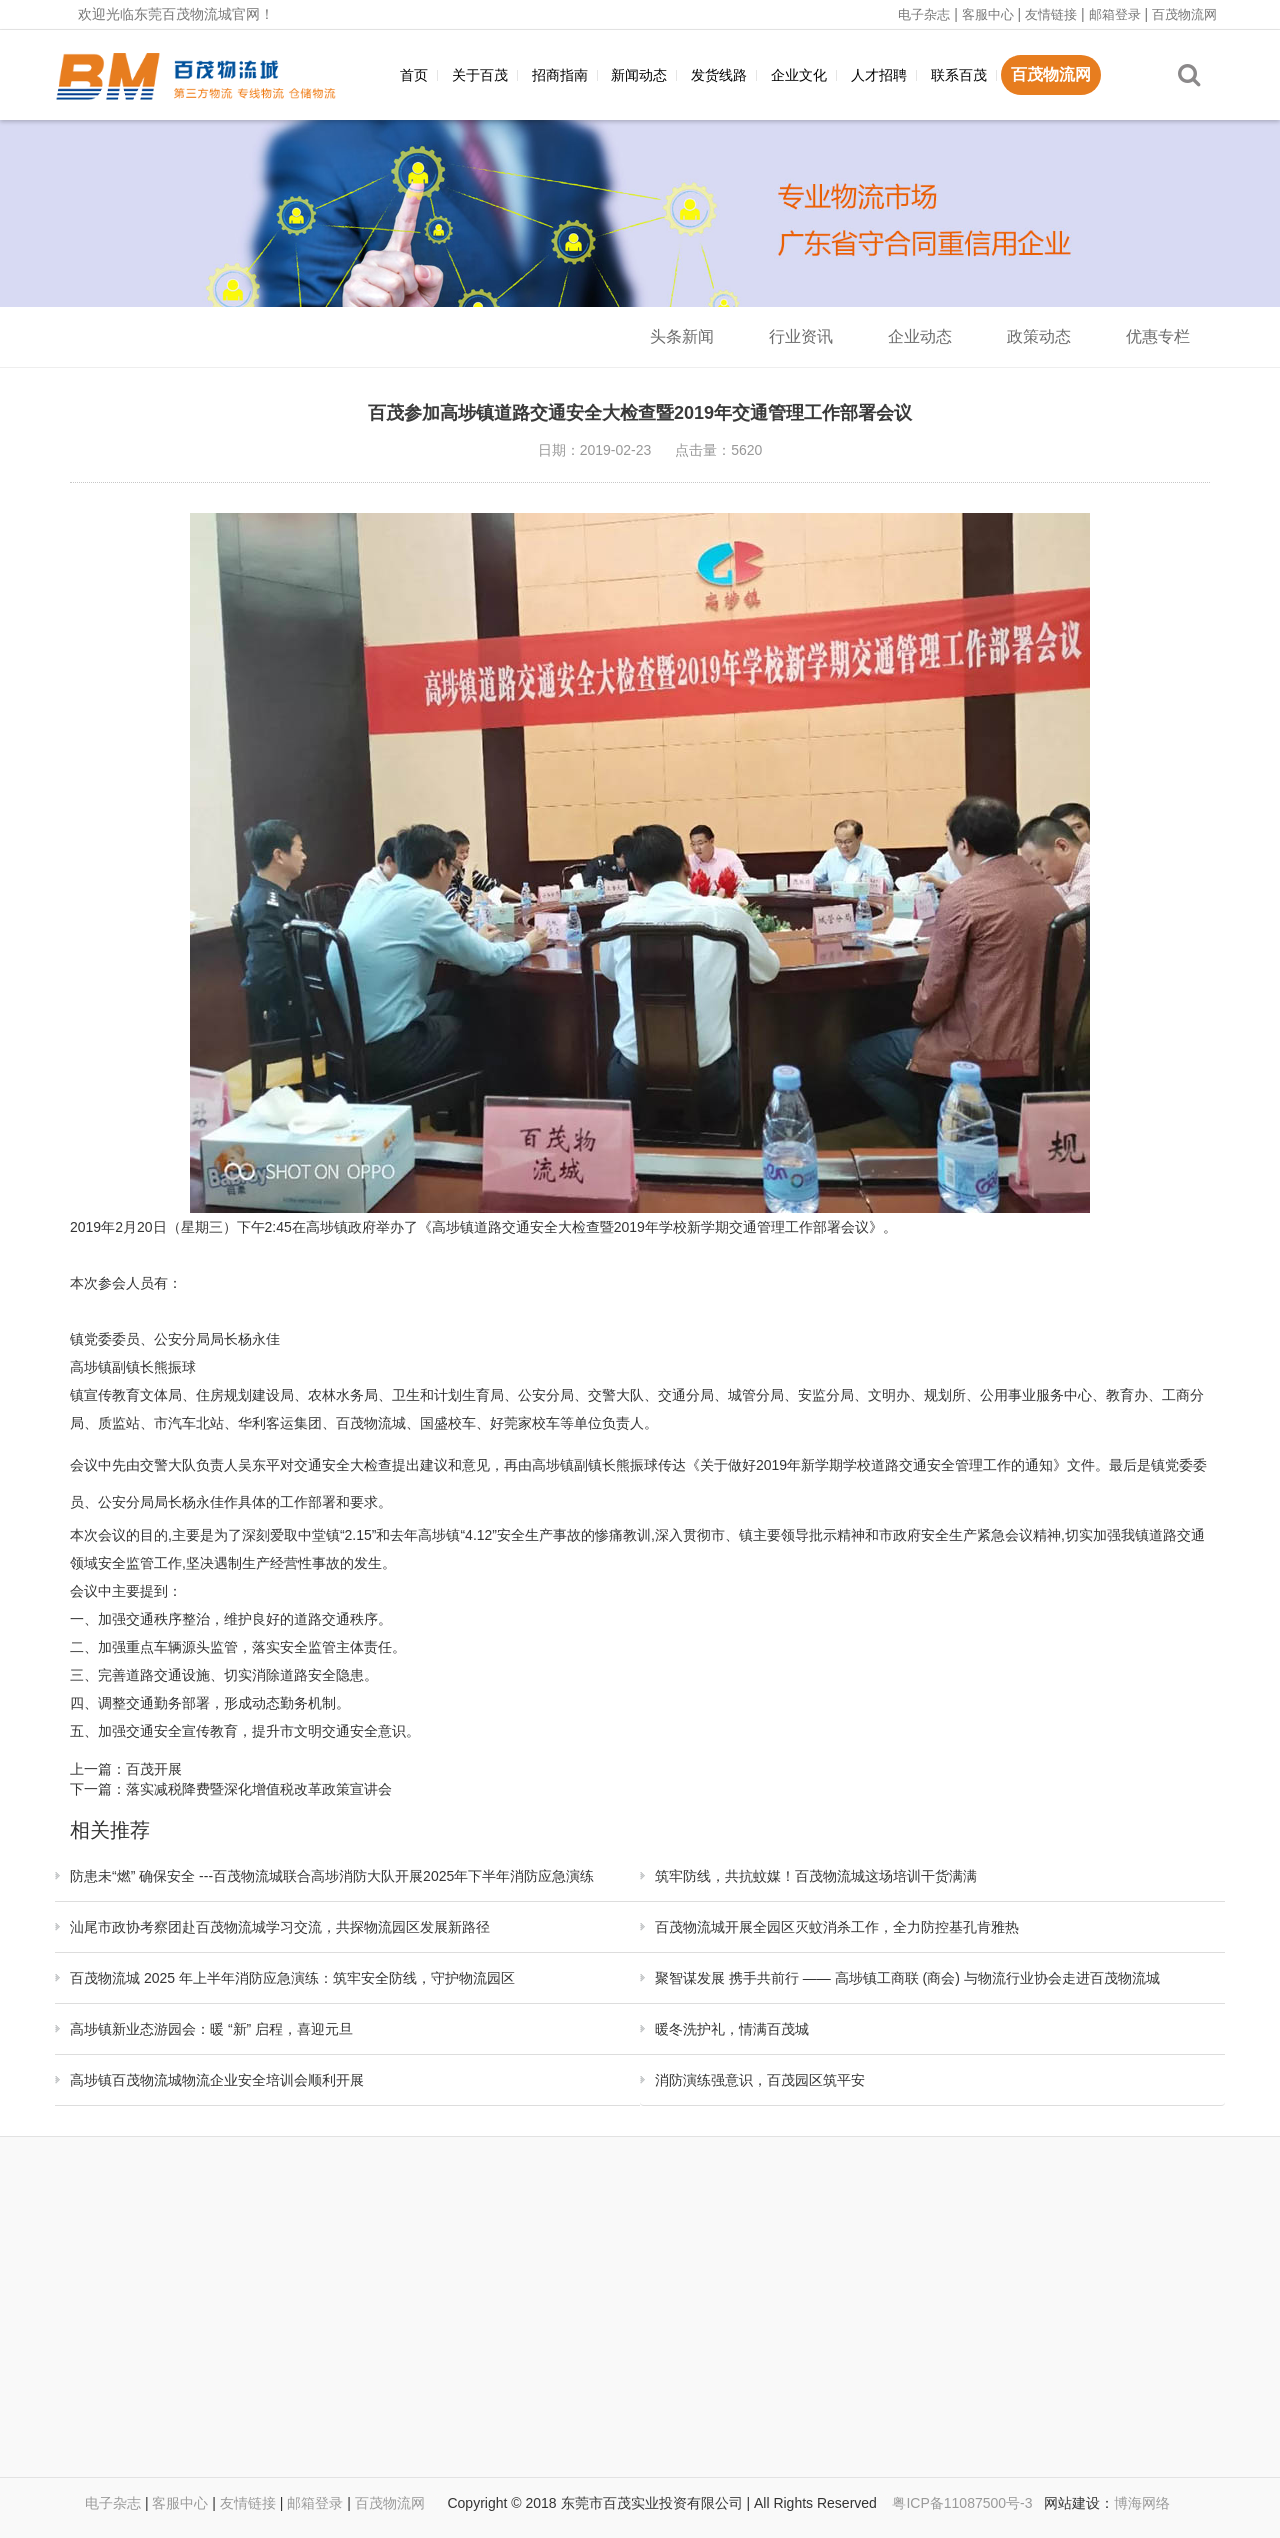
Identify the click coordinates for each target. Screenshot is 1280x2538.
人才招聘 (879, 75)
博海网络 (1142, 2503)
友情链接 (1051, 14)
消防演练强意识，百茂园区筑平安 (760, 2080)
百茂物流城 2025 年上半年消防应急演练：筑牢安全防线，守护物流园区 (292, 1978)
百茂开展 (154, 1769)
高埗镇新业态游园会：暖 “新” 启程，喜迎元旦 (211, 2029)
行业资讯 (801, 336)
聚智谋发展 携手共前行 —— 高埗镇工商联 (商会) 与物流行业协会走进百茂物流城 (907, 1978)
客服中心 (988, 14)
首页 (414, 75)
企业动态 (920, 336)
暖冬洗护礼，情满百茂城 (732, 2029)
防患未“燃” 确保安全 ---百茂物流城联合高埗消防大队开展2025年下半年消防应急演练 (332, 1876)
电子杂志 (924, 14)
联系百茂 (959, 75)
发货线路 (719, 75)
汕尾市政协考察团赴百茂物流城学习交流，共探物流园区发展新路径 (280, 1927)
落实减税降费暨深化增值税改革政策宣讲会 (259, 1789)
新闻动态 (639, 75)
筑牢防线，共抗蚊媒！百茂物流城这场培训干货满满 (816, 1876)
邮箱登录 (1115, 14)
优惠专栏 (1158, 336)
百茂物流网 (1184, 14)
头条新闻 (682, 336)
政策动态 (1039, 336)
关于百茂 (480, 75)
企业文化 (799, 75)
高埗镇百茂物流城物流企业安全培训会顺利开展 (217, 2080)
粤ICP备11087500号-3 (963, 2503)
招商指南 (560, 75)
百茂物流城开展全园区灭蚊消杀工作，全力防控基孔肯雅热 (837, 1927)
